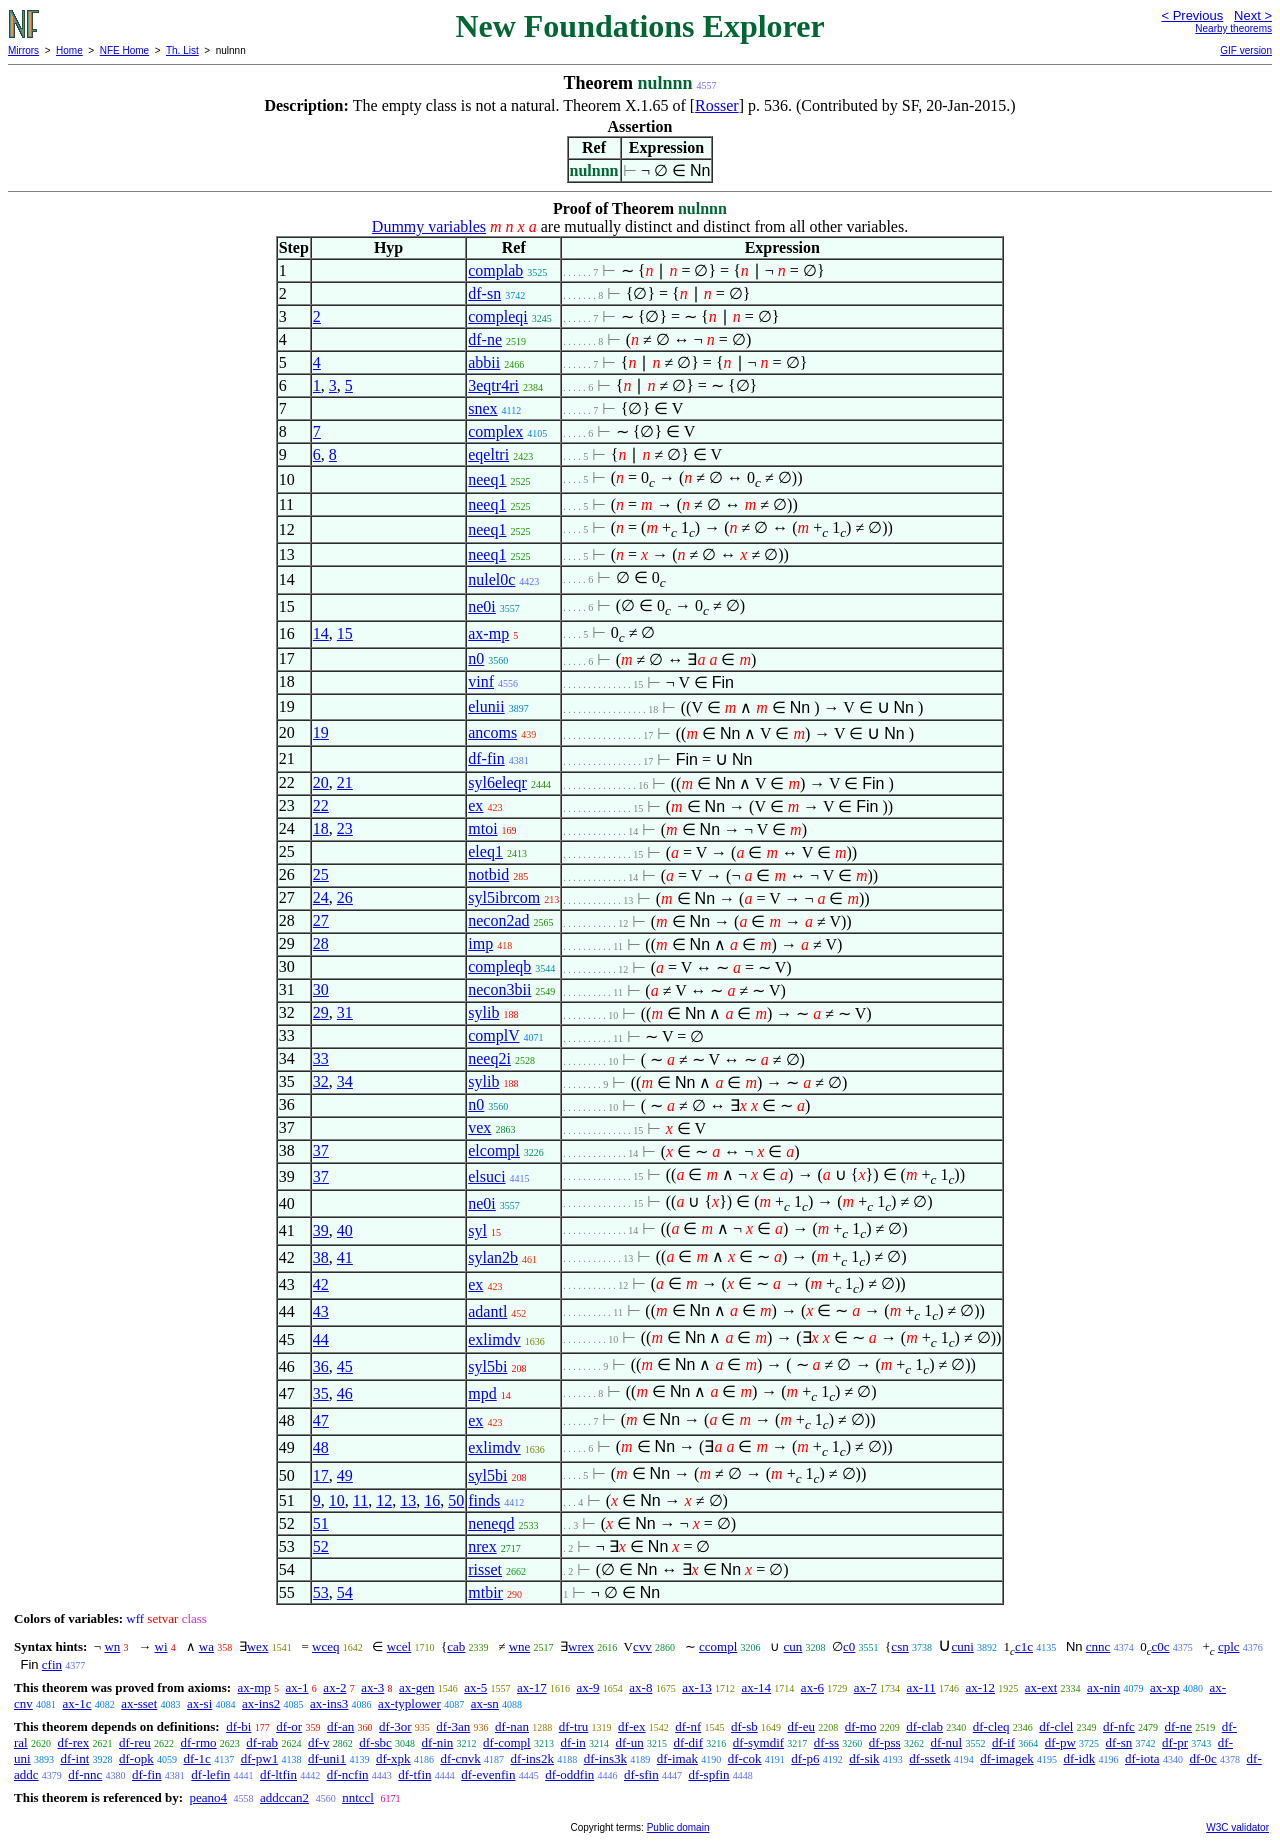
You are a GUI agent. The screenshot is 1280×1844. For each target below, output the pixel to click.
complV (493, 1035)
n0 (476, 658)
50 (456, 1500)
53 (321, 1592)
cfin (52, 1664)
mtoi (482, 828)
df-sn (484, 293)
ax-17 (532, 1687)
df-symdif (758, 1742)
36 (321, 1366)
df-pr (1175, 1742)
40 (345, 1230)
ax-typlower (409, 1703)
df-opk (136, 1758)
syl (477, 1230)
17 (321, 1475)
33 (321, 1058)
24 (321, 897)
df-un (630, 1742)
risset (485, 1569)
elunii (486, 706)
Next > (1253, 15)
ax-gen (416, 1687)
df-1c (196, 1758)
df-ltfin (278, 1774)
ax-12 (980, 1687)
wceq (325, 1646)
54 (345, 1592)
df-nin (438, 1742)
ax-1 (297, 1687)
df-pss (885, 1742)
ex (475, 805)
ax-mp (488, 633)
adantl (487, 1311)
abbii (484, 362)
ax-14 (757, 1687)
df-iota (1142, 1758)
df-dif (688, 1742)
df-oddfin (569, 1774)
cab (456, 1646)
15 (345, 633)
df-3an (453, 1726)
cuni (962, 1646)
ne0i (482, 606)
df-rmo (199, 1742)
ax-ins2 (261, 1703)
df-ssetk (929, 1758)
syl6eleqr (497, 782)
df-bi (238, 1726)
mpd (482, 1393)
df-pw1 (260, 1758)
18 (321, 828)
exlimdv (494, 1339)
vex (479, 1127)
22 (321, 805)
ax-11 (921, 1687)
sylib (483, 1012)
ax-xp (1165, 1687)
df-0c (1202, 1758)
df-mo (861, 1726)
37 (321, 1150)
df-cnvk (460, 1758)
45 (345, 1366)
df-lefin (210, 1774)
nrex (482, 1546)
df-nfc (1119, 1726)
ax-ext (1041, 1687)
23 (345, 828)
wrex (581, 1646)
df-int (74, 1758)
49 (345, 1475)
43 (321, 1311)
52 (321, 1546)
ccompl (718, 1646)
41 (345, 1257)
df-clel (1056, 1726)
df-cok (745, 1758)
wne (520, 1646)
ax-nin (1103, 1687)
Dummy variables (429, 226)
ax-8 (640, 1687)
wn (112, 1646)
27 (321, 920)
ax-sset (139, 1703)
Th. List (182, 50)
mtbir (485, 1592)
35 (321, 1393)
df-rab (262, 1742)
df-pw (1060, 1742)
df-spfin (708, 1774)
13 (408, 1500)
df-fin (486, 758)
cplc (1229, 1646)
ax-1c (77, 1703)
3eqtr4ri (493, 385)
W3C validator (1237, 1827)
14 (321, 633)
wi (161, 1646)
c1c (1024, 1646)
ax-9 (587, 1687)
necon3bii (499, 989)
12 (384, 1500)
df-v (319, 1742)
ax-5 (475, 1687)
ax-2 (334, 1687)
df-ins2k (532, 1758)
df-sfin (641, 1774)
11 (360, 1500)
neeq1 (487, 479)
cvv (642, 1646)
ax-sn (485, 1703)
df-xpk (393, 1758)
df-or (289, 1726)
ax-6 (812, 1687)
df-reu (135, 1742)
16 (432, 1500)
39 (321, 1230)
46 (345, 1393)
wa (206, 1646)
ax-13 (697, 1687)
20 (321, 782)
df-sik (864, 1758)
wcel (399, 1646)
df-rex (73, 1742)
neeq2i (489, 1058)
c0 (849, 1646)
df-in (572, 1742)
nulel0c (491, 579)
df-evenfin (488, 1774)
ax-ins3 (329, 1703)
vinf (481, 681)
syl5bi (487, 1366)
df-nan (512, 1726)
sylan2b (493, 1257)
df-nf (688, 1726)
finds (484, 1500)
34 (345, 1081)
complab (495, 270)
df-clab (924, 1726)
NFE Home (124, 50)
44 (321, 1339)
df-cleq (991, 1726)
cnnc (1098, 1646)
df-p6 (805, 1758)
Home (69, 50)
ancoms (492, 732)
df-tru (574, 1726)
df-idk (1079, 1758)
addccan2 (284, 1797)
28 (321, 943)
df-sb (744, 1726)
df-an (340, 1726)
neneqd (491, 1523)
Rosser (717, 105)
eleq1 (485, 851)
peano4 (208, 1797)
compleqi (498, 316)
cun (793, 1646)
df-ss (826, 1742)
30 (321, 989)
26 (345, 897)
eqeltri (488, 454)
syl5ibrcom (504, 897)
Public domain (678, 1827)
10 (337, 1500)
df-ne (485, 339)
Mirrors (23, 50)
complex (495, 431)
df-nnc (85, 1774)
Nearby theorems (1233, 28)
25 (321, 874)
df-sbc (375, 1742)
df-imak (677, 1758)
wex (258, 1646)
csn (899, 1646)
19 (321, 732)
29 (321, 1012)
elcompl (494, 1150)
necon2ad (498, 920)
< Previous (1192, 15)
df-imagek (1006, 1758)
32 (321, 1081)
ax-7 (865, 1687)
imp (480, 943)
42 (321, 1284)
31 (345, 1012)
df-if (1003, 1742)
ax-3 (372, 1687)
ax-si (199, 1703)
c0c (1160, 1646)
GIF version (1246, 50)
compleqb (499, 966)
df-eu (801, 1726)
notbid (488, 874)
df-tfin (414, 1774)
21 (345, 782)
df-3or (395, 1726)
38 (321, 1257)
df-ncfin (348, 1774)
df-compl (507, 1742)
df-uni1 (327, 1758)
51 (321, 1523)
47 (321, 1420)
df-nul (946, 1742)
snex (482, 408)
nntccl (358, 1797)
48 (321, 1447)
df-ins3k (605, 1758)
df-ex (631, 1726)
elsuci (486, 1176)
